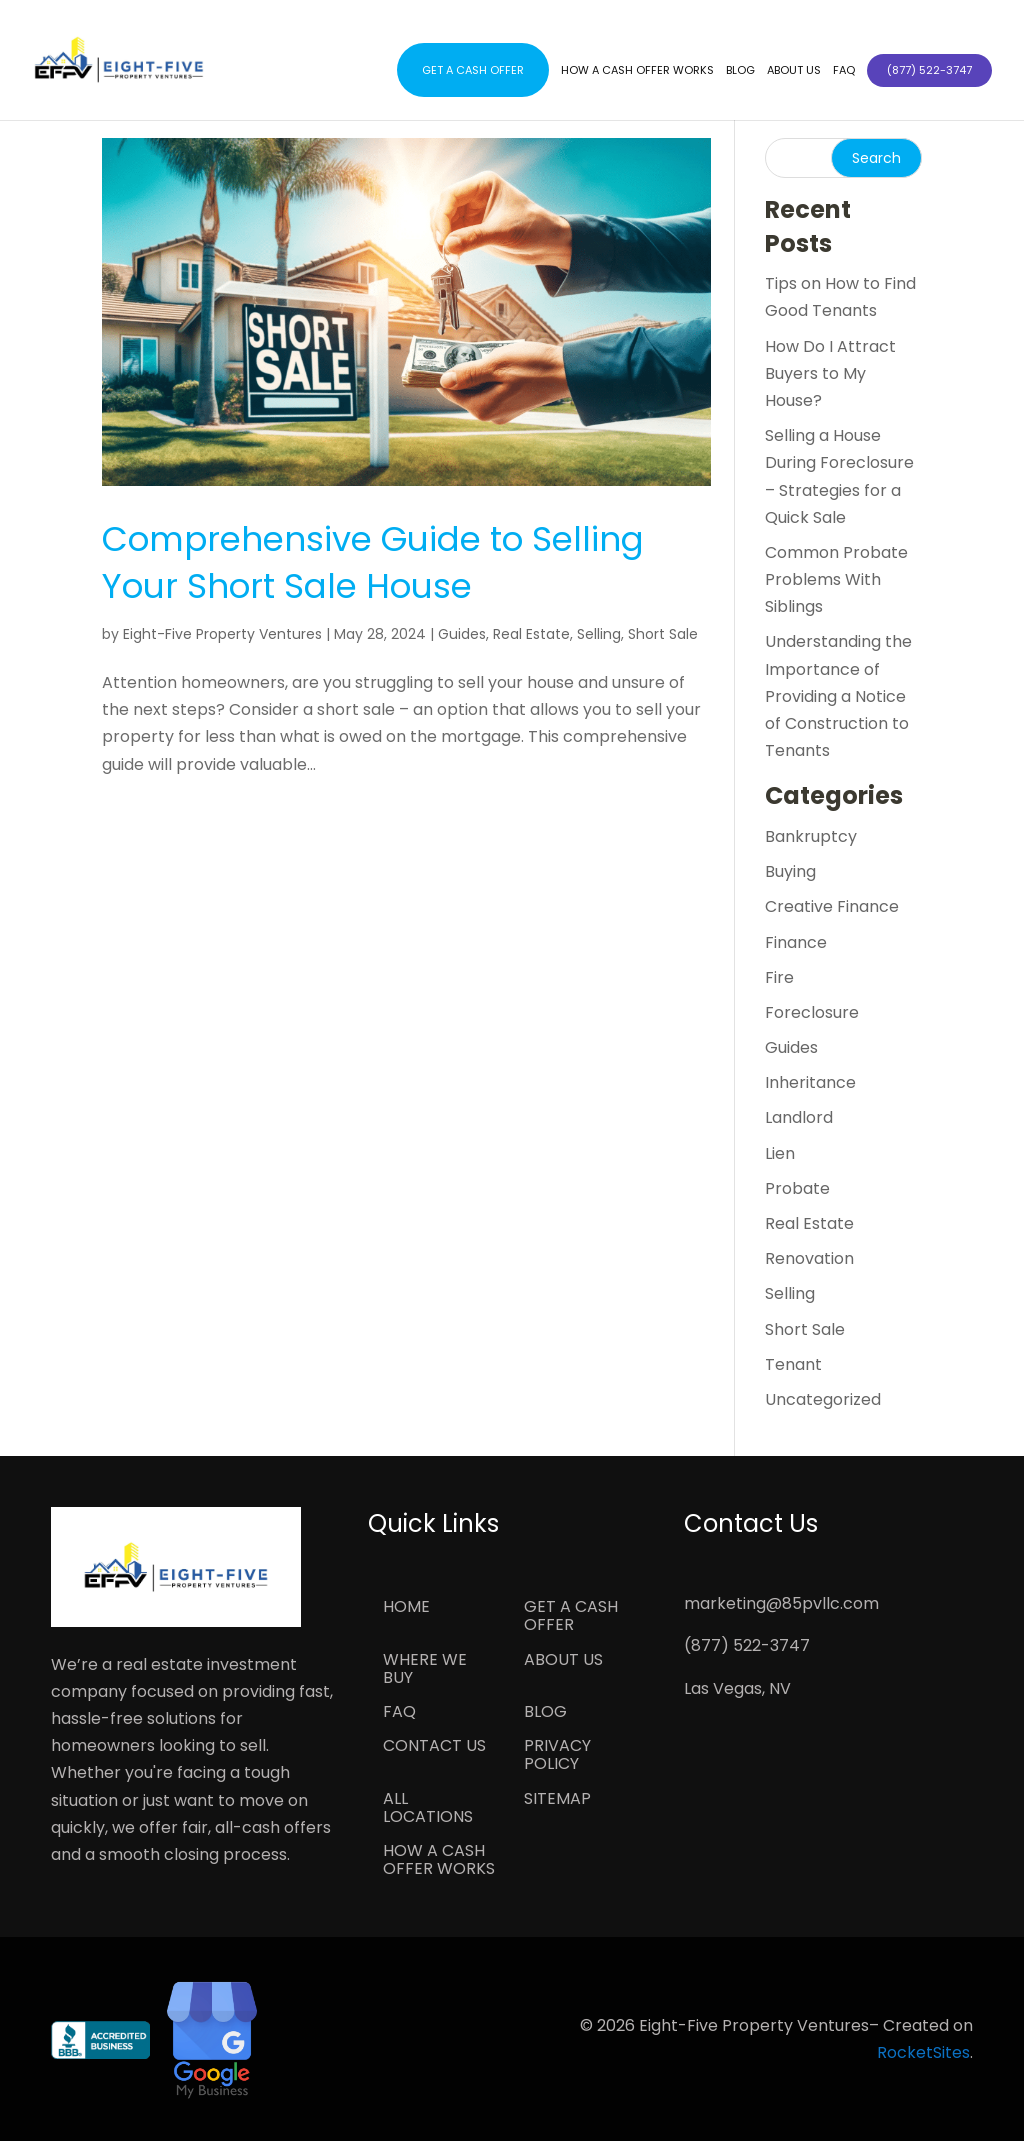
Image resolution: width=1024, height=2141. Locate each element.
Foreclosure (812, 1012)
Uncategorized (823, 1399)
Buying (790, 871)
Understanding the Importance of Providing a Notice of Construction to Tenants (838, 696)
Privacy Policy (557, 1756)
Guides (462, 634)
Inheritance (810, 1082)
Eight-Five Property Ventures (222, 634)
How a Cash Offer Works (637, 70)
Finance (796, 942)
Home (406, 1608)
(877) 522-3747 (747, 1645)
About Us (794, 70)
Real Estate (531, 634)
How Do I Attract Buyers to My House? (830, 373)
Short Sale (663, 634)
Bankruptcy (811, 836)
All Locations (428, 1809)
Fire (779, 977)
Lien (780, 1153)
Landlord (799, 1117)
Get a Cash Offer (473, 70)
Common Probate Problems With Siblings (836, 579)
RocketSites (923, 2052)
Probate (797, 1188)
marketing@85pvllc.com (781, 1603)
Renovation (809, 1258)
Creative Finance (832, 906)
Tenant (793, 1364)
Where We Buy (425, 1670)
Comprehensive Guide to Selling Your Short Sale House (373, 563)
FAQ (844, 70)
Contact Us (434, 1747)
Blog (740, 70)
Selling (599, 634)
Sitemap (557, 1800)
